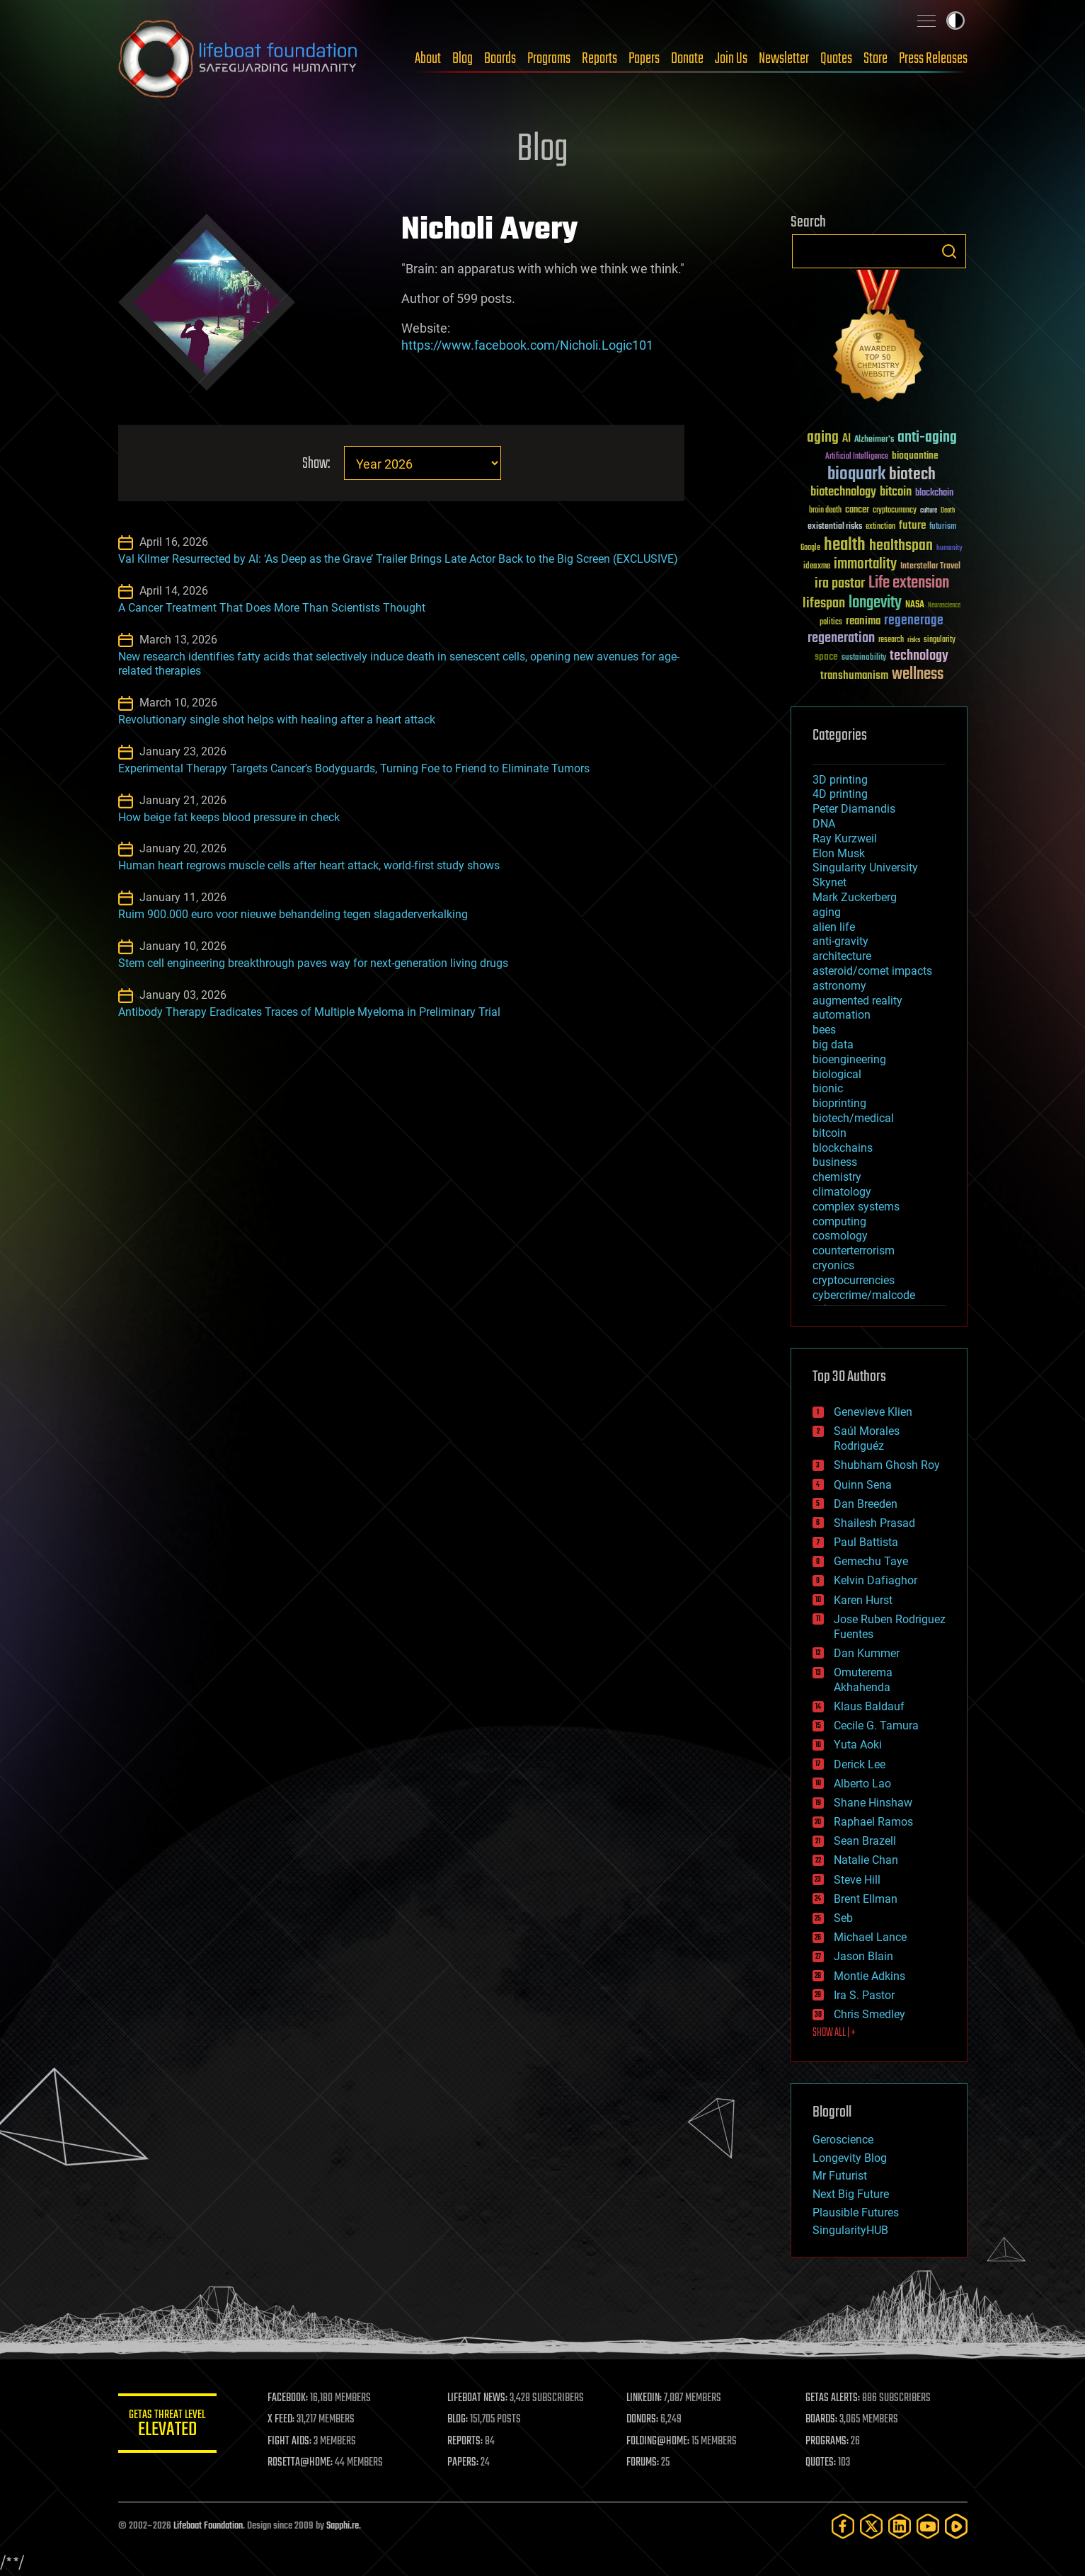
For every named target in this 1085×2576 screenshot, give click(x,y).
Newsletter (784, 58)
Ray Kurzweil (845, 838)
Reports (599, 58)
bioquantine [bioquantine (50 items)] (915, 456)
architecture (842, 956)
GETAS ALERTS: (832, 2398)
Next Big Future (851, 2194)
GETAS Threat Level (168, 2425)
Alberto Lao (862, 1783)
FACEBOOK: (288, 2398)
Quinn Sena (863, 1485)
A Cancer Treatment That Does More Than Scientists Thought (271, 607)
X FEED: (281, 2419)
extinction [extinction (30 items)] (880, 527)
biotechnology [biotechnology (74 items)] (843, 492)
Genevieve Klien (873, 1412)
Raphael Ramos (873, 1821)
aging (827, 912)
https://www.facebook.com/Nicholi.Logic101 (527, 345)
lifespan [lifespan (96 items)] (824, 603)
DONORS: (642, 2419)
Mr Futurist (840, 2175)
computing (839, 1221)
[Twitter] (871, 2526)
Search (949, 251)
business (835, 1162)
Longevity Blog (850, 2158)
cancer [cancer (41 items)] (857, 510)
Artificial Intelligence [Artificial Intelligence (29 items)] (856, 457)
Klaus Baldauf (869, 1706)
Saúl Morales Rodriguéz (867, 1438)
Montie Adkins (869, 1976)
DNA (824, 823)
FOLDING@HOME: (657, 2441)
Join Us (731, 58)
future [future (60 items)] (912, 525)
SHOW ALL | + (834, 2033)
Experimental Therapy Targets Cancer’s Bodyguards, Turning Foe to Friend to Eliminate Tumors (354, 768)
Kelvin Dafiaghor (875, 1580)
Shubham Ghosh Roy (887, 1465)
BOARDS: (821, 2419)
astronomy (839, 985)
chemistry (837, 1177)
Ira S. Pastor (864, 1995)
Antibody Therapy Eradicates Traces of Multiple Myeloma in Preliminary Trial (309, 1012)
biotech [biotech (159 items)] (912, 474)
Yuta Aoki (858, 1744)
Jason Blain (863, 1956)
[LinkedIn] (899, 2526)
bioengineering (849, 1059)
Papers (644, 58)
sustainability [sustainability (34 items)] (864, 658)
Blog (462, 58)
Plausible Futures (856, 2212)
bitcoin (829, 1133)
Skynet (829, 882)
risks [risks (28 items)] (913, 640)
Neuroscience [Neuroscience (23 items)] (944, 606)
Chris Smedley (869, 2014)
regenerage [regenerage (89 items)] (913, 621)
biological (837, 1074)
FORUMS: (642, 2463)
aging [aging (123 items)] (823, 438)
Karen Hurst (863, 1600)
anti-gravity (840, 941)
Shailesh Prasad (874, 1523)
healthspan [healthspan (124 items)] (901, 546)
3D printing (840, 779)
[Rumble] (956, 2526)
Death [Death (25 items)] (948, 511)
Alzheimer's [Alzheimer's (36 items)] (874, 440)
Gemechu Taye (871, 1561)
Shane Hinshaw (873, 1802)
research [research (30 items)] (891, 640)
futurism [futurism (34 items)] (942, 527)
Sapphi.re (342, 2526)
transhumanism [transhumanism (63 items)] (854, 675)
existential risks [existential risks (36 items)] (835, 527)
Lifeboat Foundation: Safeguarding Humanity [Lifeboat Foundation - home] (238, 59)
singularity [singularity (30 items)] (939, 640)
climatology (842, 1191)
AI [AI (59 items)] (846, 439)
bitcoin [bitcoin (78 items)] (896, 492)
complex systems (856, 1206)
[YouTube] (928, 2526)
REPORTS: (465, 2441)
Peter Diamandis (854, 808)
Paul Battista (866, 1542)
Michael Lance (870, 1937)
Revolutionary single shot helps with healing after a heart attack (276, 719)
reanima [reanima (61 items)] (863, 621)
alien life (834, 927)
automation (842, 1014)
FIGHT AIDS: (290, 2441)
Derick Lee (859, 1764)
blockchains (843, 1148)
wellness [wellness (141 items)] (917, 674)
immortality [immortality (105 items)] (865, 564)
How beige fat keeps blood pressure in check (229, 817)
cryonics (833, 1265)
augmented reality (857, 1000)
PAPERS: (462, 2463)
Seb (843, 1918)
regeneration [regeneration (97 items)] (841, 638)
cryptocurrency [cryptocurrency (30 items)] (895, 510)
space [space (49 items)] (826, 657)
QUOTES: (820, 2463)
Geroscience (843, 2139)
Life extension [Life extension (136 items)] (908, 583)
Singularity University (865, 867)
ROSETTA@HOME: (300, 2463)
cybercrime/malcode (864, 1295)
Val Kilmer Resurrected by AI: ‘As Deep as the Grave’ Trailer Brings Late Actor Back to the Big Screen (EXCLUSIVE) (398, 559)
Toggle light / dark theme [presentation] (955, 20)
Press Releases (933, 58)
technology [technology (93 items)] (919, 656)
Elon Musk (839, 853)
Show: (315, 464)
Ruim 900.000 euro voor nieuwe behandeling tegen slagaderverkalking (293, 914)
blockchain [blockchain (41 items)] (934, 493)
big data (833, 1044)
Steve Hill (857, 1880)
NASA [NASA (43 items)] (914, 605)
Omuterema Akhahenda (863, 1680)
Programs (548, 58)
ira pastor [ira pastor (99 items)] (840, 584)
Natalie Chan (866, 1860)
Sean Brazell (865, 1841)
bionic (828, 1088)
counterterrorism (854, 1250)
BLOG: (457, 2419)
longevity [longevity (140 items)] (875, 603)
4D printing (840, 794)
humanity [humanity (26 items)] (949, 548)
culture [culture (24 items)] (928, 511)
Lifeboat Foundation (208, 2526)
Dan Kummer (867, 1653)
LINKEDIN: (644, 2398)
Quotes (836, 58)
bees (824, 1029)
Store (875, 58)
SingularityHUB (850, 2230)
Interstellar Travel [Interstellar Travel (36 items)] (930, 566)
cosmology (840, 1235)
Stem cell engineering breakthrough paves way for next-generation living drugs (313, 963)
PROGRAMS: (827, 2441)
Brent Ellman (865, 1899)
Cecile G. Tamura (876, 1725)
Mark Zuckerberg (855, 897)
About (428, 58)
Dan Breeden (865, 1504)
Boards (500, 58)
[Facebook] (843, 2526)
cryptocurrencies (854, 1280)
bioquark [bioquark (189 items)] (856, 474)
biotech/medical (853, 1118)
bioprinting (839, 1103)
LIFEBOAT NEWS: (477, 2398)
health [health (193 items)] (845, 545)
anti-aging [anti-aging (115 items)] (927, 438)
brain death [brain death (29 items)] (825, 510)
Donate (687, 58)
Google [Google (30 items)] (810, 548)
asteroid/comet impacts (872, 971)
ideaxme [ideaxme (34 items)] (816, 567)
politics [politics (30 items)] (831, 622)
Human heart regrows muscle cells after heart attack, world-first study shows (309, 865)
